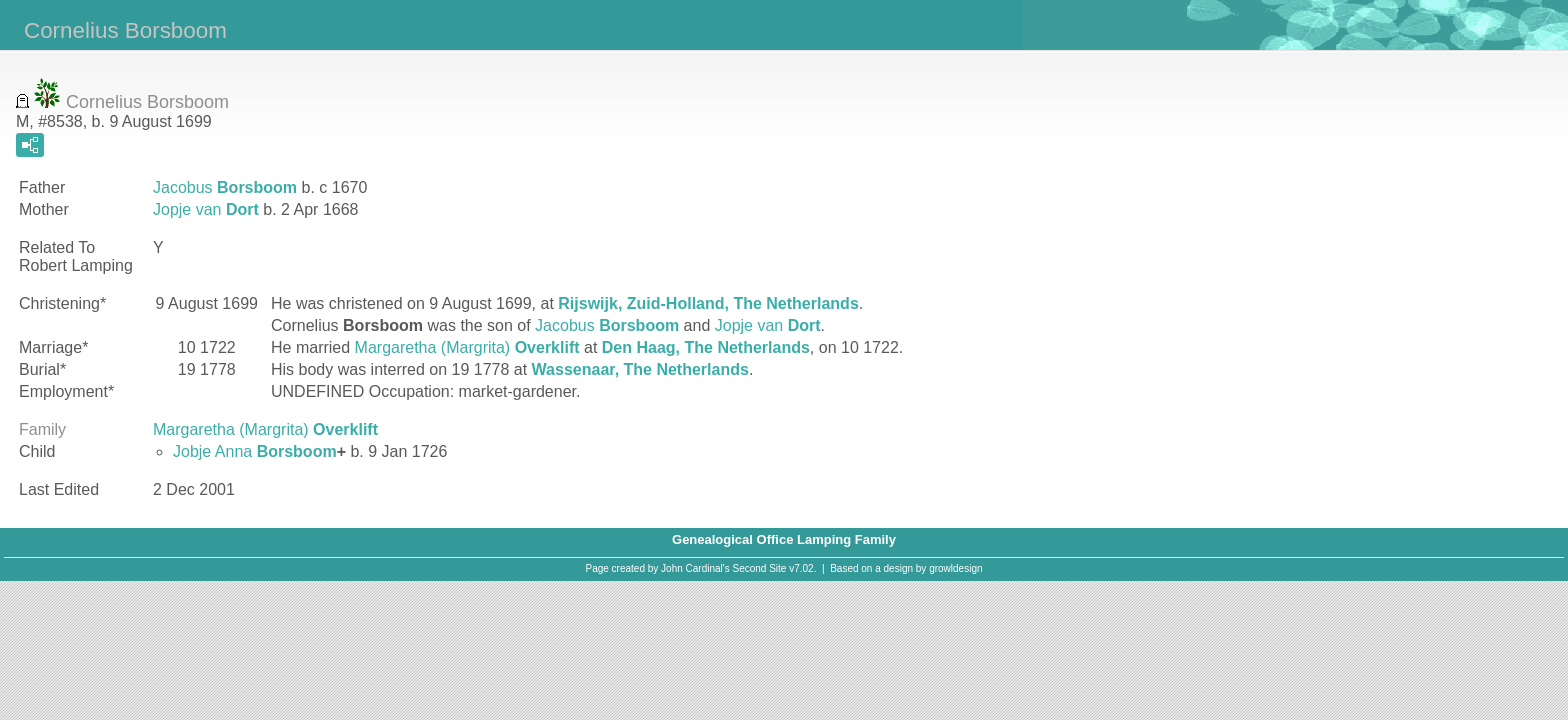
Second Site (760, 568)
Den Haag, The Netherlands (706, 347)
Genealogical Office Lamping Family (784, 539)
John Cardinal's (695, 568)
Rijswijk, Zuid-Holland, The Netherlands (708, 303)
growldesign (955, 568)
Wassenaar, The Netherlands (640, 369)
